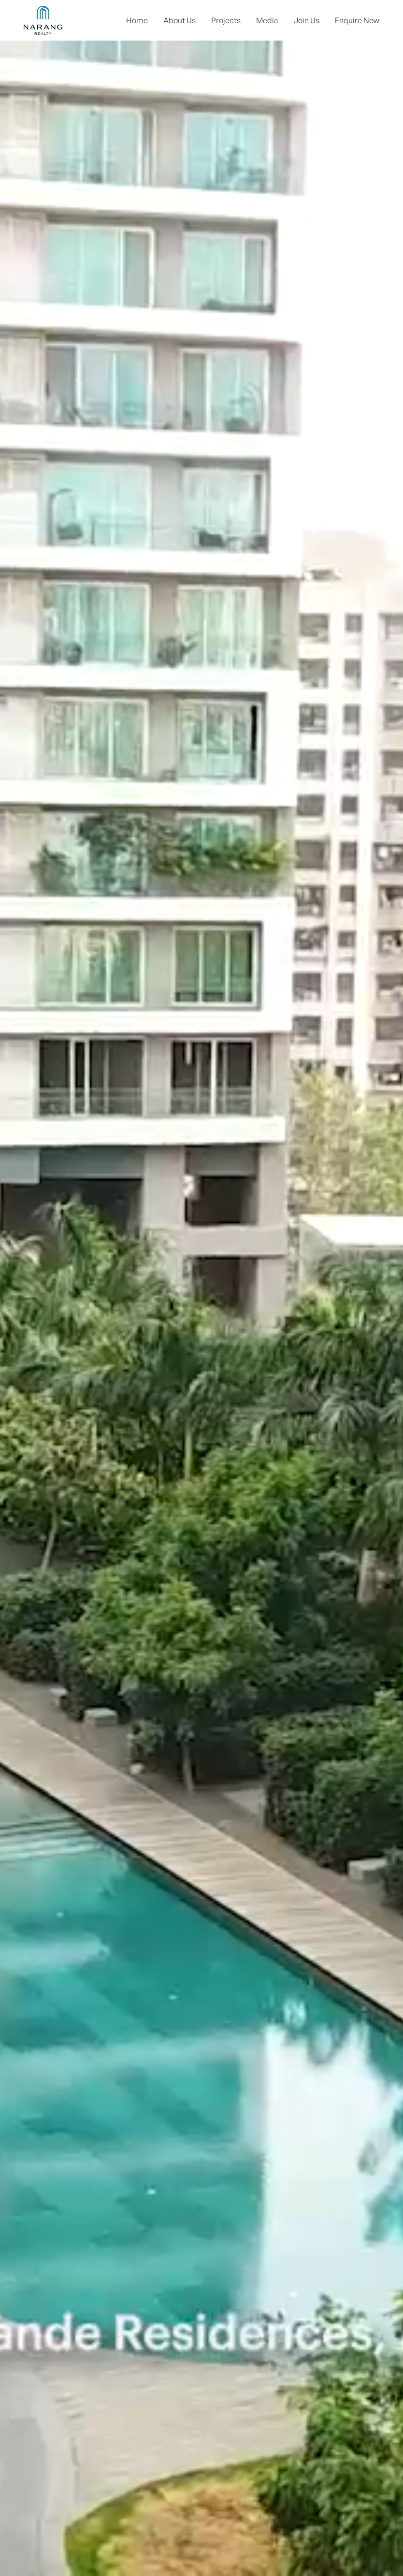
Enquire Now (357, 20)
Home (137, 20)
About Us (179, 20)
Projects (226, 20)
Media (267, 20)
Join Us (306, 20)
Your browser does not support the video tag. (201, 1288)
